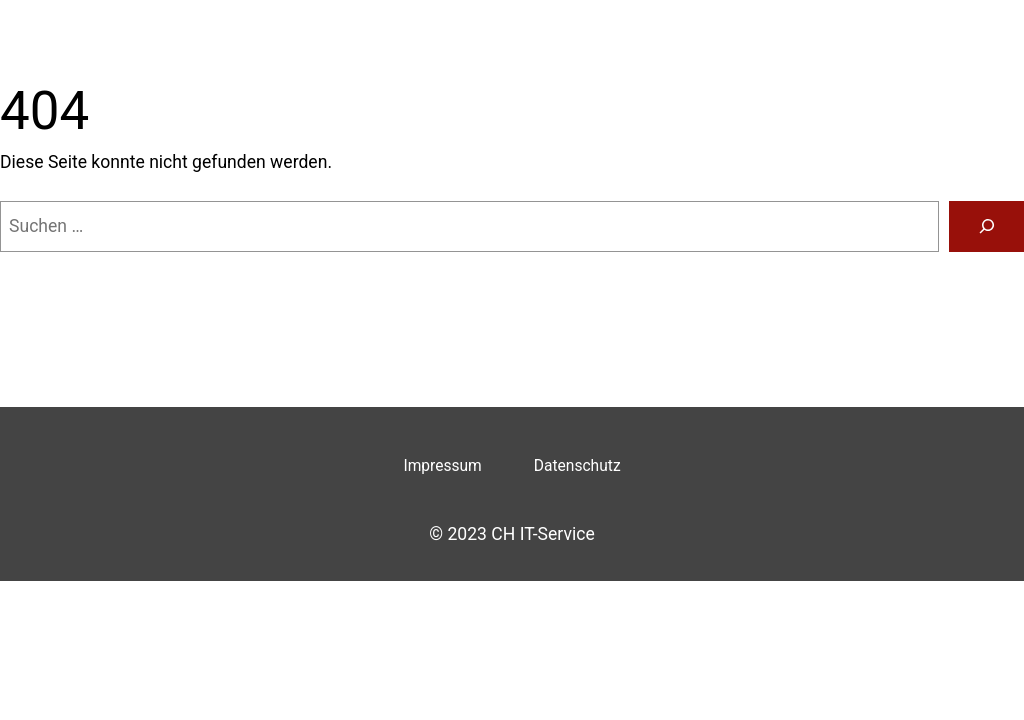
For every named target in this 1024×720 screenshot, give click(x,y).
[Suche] (986, 226)
